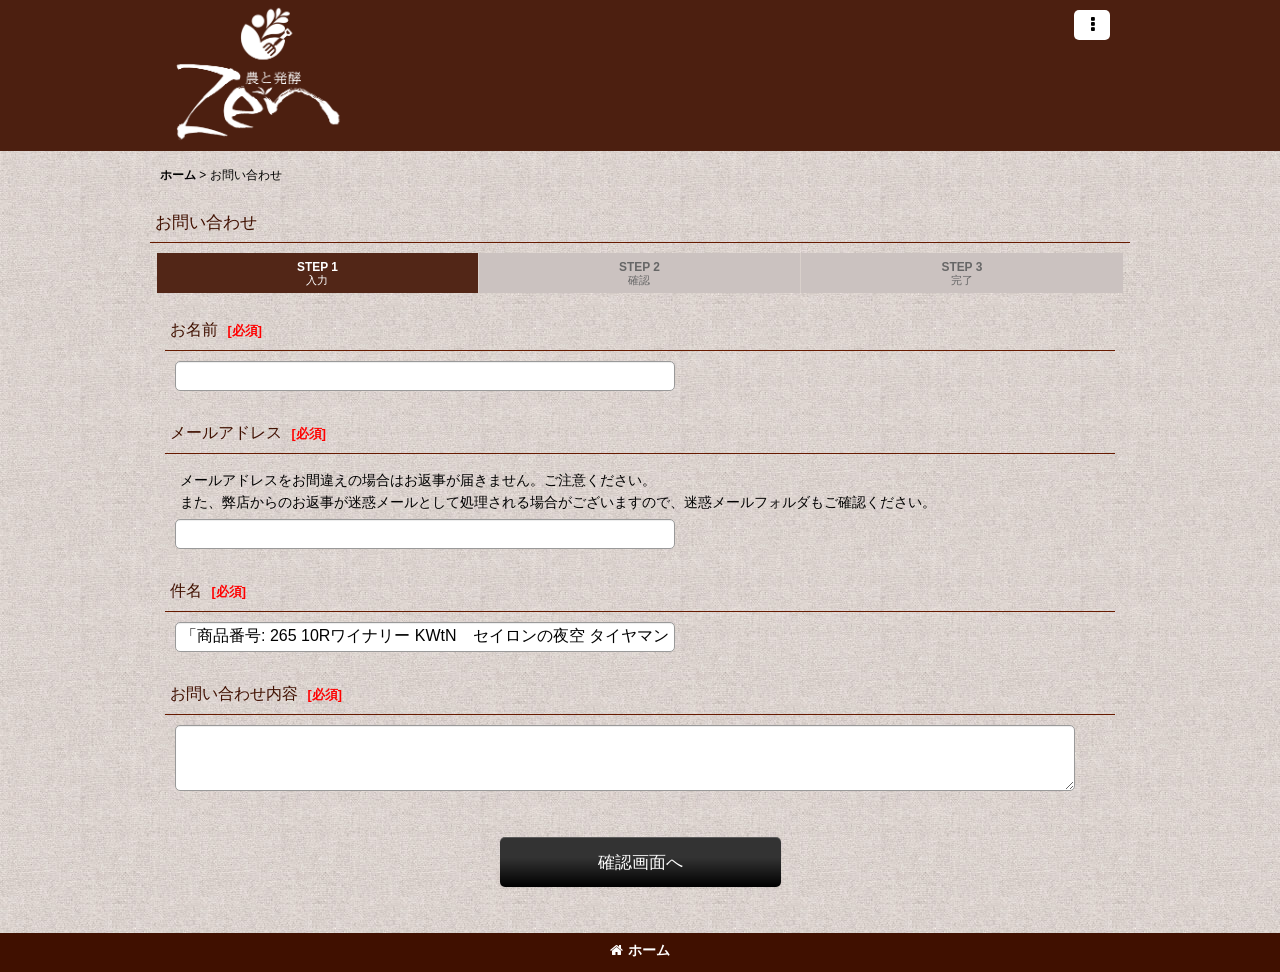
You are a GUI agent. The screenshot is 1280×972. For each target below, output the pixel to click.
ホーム (640, 950)
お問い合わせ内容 (234, 693)
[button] (1092, 25)
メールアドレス (226, 432)
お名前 (194, 329)
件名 (186, 590)
